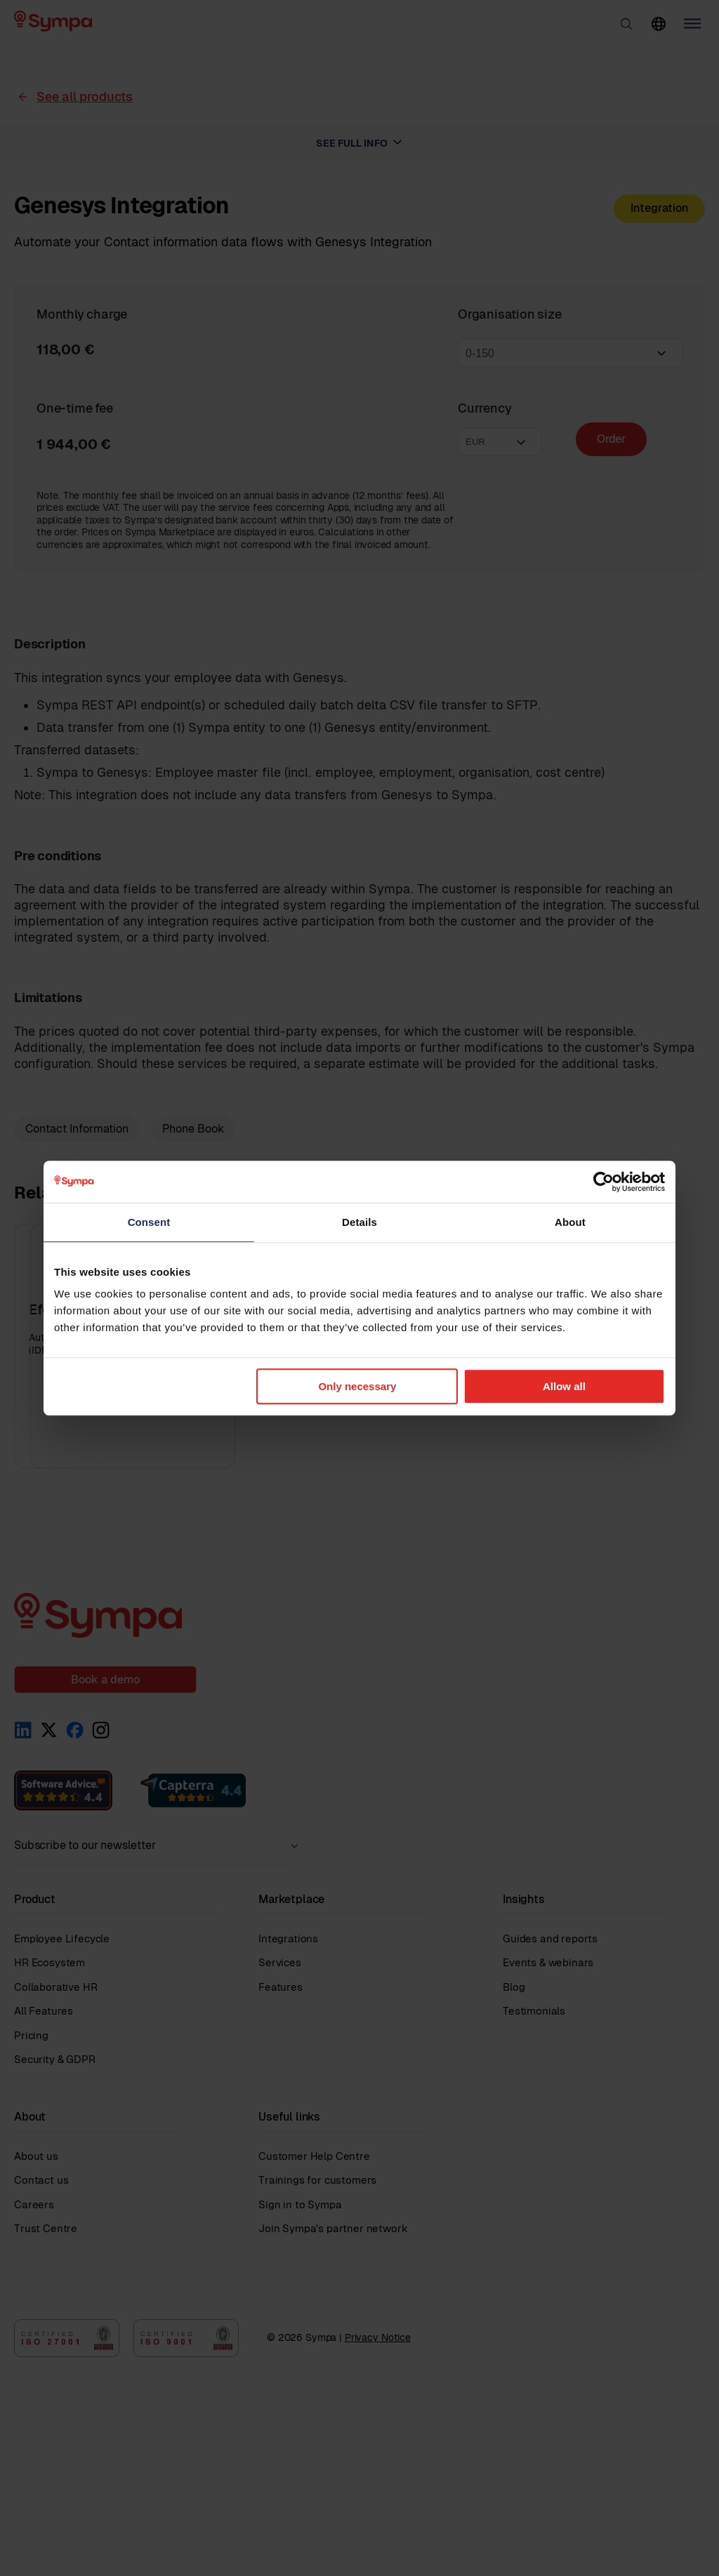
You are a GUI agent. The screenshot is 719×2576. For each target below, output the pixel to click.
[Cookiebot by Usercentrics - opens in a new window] (603, 1181)
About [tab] (570, 1222)
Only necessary (357, 1386)
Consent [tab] (149, 1222)
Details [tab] (359, 1222)
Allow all (564, 1386)
